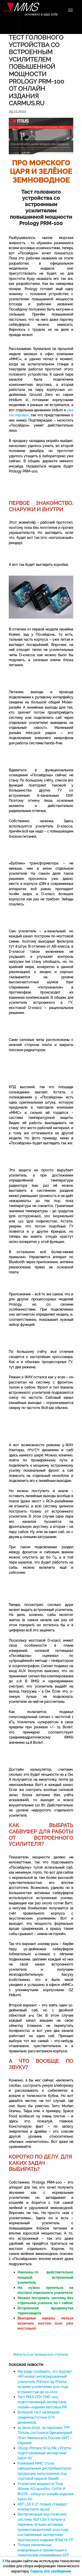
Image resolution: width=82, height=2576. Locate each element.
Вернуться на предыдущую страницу (40, 2354)
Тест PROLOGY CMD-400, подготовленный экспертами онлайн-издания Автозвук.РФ (42, 2402)
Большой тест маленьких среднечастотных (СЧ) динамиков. (38, 2417)
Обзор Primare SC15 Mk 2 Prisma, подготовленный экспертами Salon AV (44, 2453)
